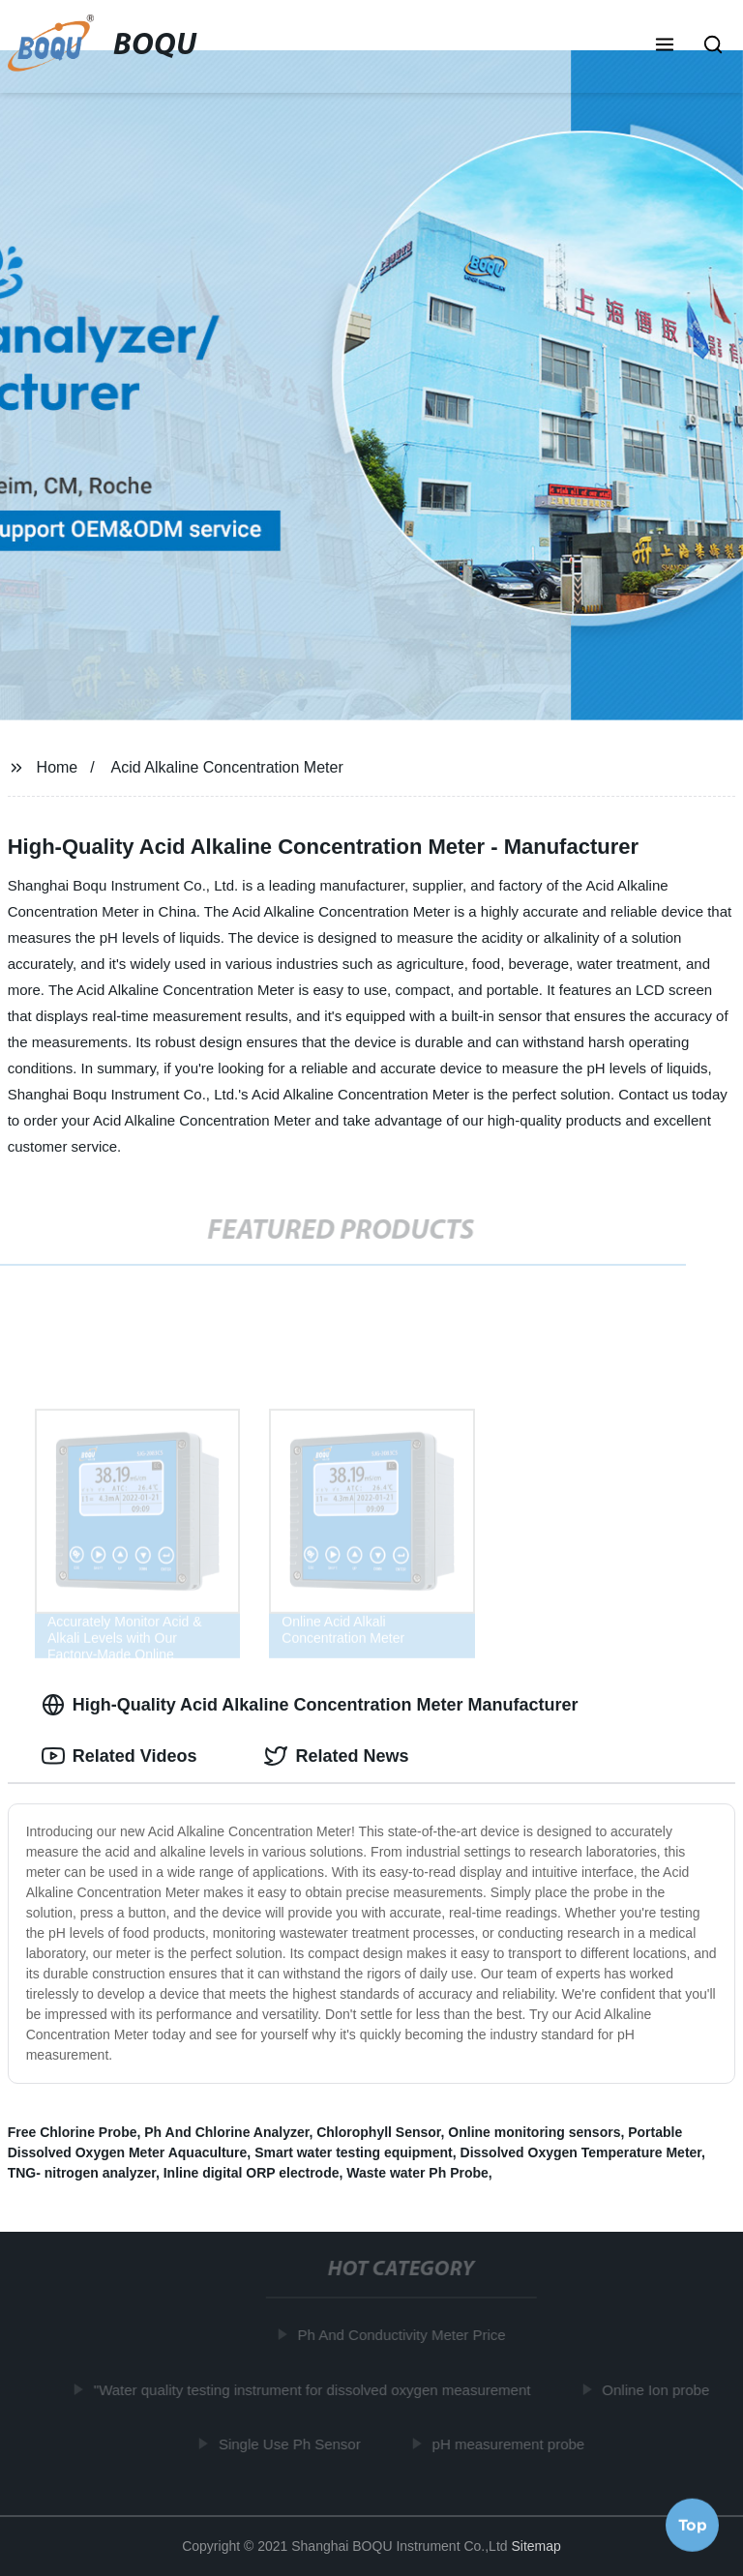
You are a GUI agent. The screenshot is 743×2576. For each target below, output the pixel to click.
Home (57, 767)
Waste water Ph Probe (417, 2173)
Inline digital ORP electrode (251, 2173)
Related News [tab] (336, 1756)
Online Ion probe (659, 2389)
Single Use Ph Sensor (293, 2444)
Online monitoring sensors (534, 2132)
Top (692, 2523)
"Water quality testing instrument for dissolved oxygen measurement (315, 2389)
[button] (664, 46)
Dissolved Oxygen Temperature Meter (581, 2152)
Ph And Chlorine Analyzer (226, 2132)
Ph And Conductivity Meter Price (405, 2335)
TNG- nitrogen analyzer (82, 2173)
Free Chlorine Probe (72, 2132)
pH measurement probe (511, 2444)
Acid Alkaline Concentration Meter (227, 767)
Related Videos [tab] (119, 1756)
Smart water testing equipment (353, 2152)
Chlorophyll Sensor (378, 2132)
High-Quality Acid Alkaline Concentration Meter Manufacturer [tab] (310, 1704)
